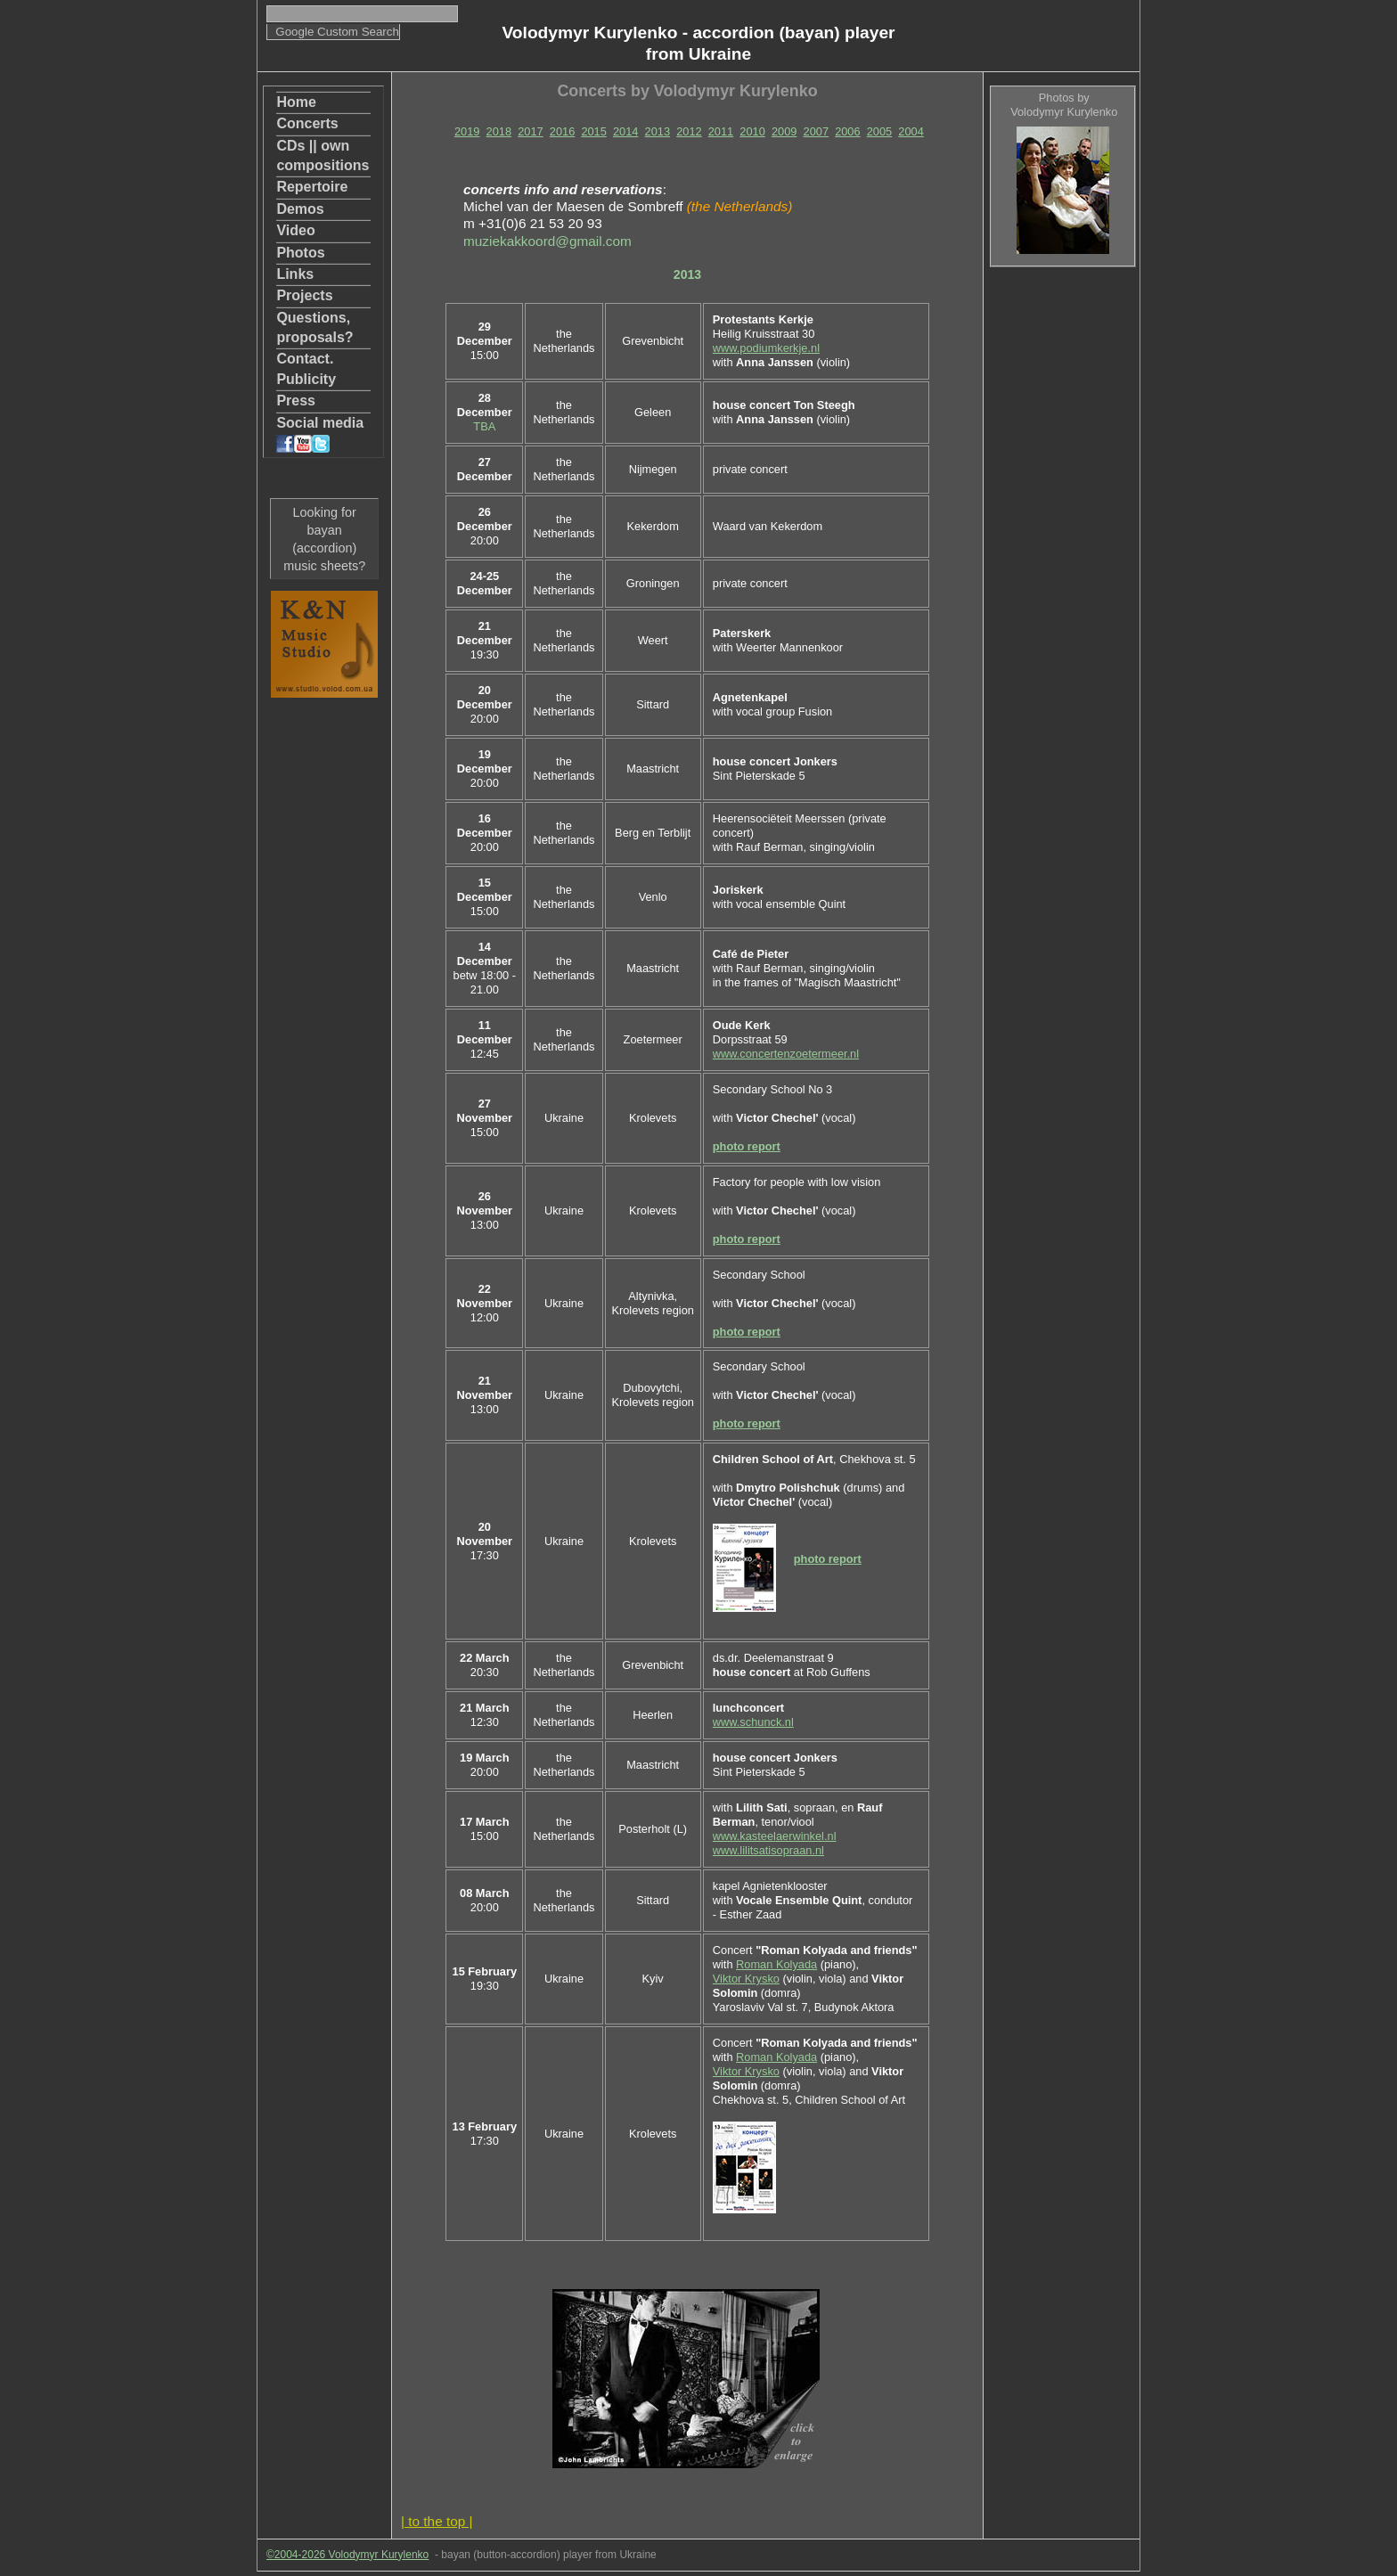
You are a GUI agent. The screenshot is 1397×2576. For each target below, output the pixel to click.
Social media (320, 434)
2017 (530, 131)
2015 (593, 131)
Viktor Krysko (746, 1978)
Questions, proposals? (314, 327)
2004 (910, 131)
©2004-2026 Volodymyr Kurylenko (347, 2554)
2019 (466, 131)
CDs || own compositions (322, 155)
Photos (300, 252)
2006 (847, 131)
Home (295, 102)
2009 (784, 131)
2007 (816, 131)
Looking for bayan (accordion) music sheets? (324, 539)
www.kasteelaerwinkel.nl (775, 1836)
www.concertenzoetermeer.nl (786, 1053)
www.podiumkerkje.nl (766, 348)
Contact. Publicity (306, 368)
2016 (562, 131)
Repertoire (311, 186)
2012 (688, 131)
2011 (720, 131)
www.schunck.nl (753, 1722)
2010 (751, 131)
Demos (299, 209)
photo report (746, 1146)
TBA (484, 426)
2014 (625, 131)
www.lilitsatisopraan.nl (768, 1850)
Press (295, 400)
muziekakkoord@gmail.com (547, 241)
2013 (657, 131)
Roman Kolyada (776, 1964)
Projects (304, 295)
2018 (498, 131)
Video (295, 230)
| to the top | (437, 2521)
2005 (879, 131)
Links (295, 274)
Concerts (307, 123)
